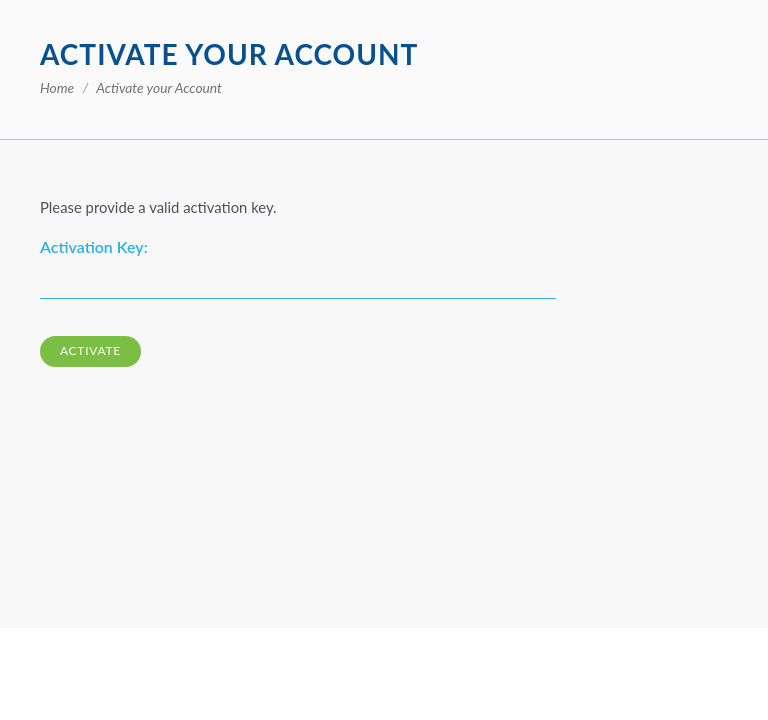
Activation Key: (94, 246)
